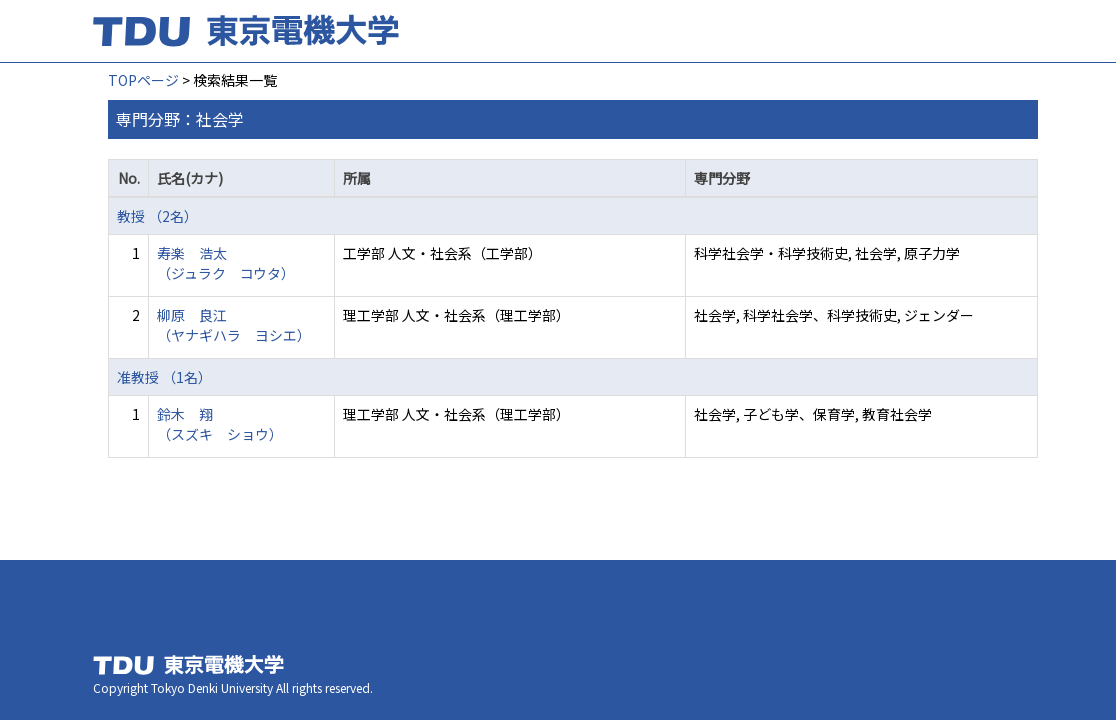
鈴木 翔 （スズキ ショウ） (220, 424)
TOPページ (143, 80)
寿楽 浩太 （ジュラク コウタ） (226, 263)
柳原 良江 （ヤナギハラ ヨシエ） (234, 325)
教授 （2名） (157, 216)
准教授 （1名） (164, 377)
